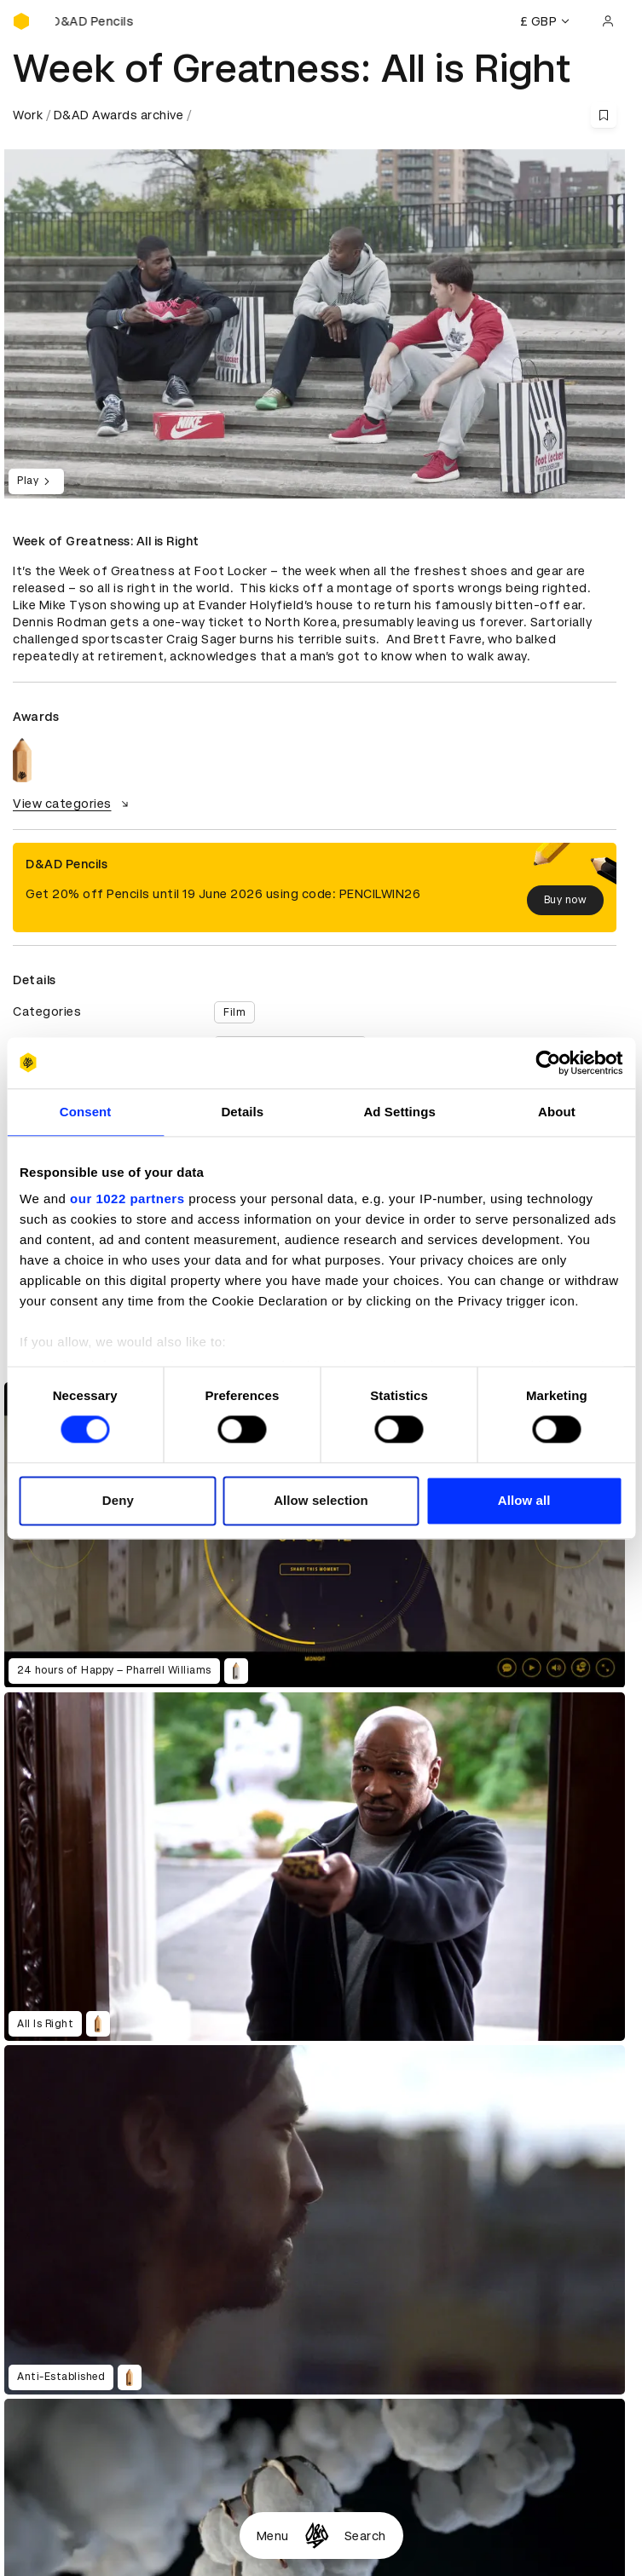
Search (365, 2536)
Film (234, 1012)
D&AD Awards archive (119, 115)
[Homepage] (317, 2535)
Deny (118, 1500)
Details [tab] (242, 1111)
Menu (273, 2536)
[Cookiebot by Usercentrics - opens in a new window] (547, 1062)
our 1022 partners (127, 1198)
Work (28, 115)
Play (36, 481)
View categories (73, 803)
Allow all (524, 1500)
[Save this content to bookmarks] (603, 115)
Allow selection (321, 1500)
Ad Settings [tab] (399, 1111)
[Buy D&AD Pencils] (98, 21)
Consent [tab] (86, 1111)
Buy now (565, 900)
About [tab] (556, 1111)
